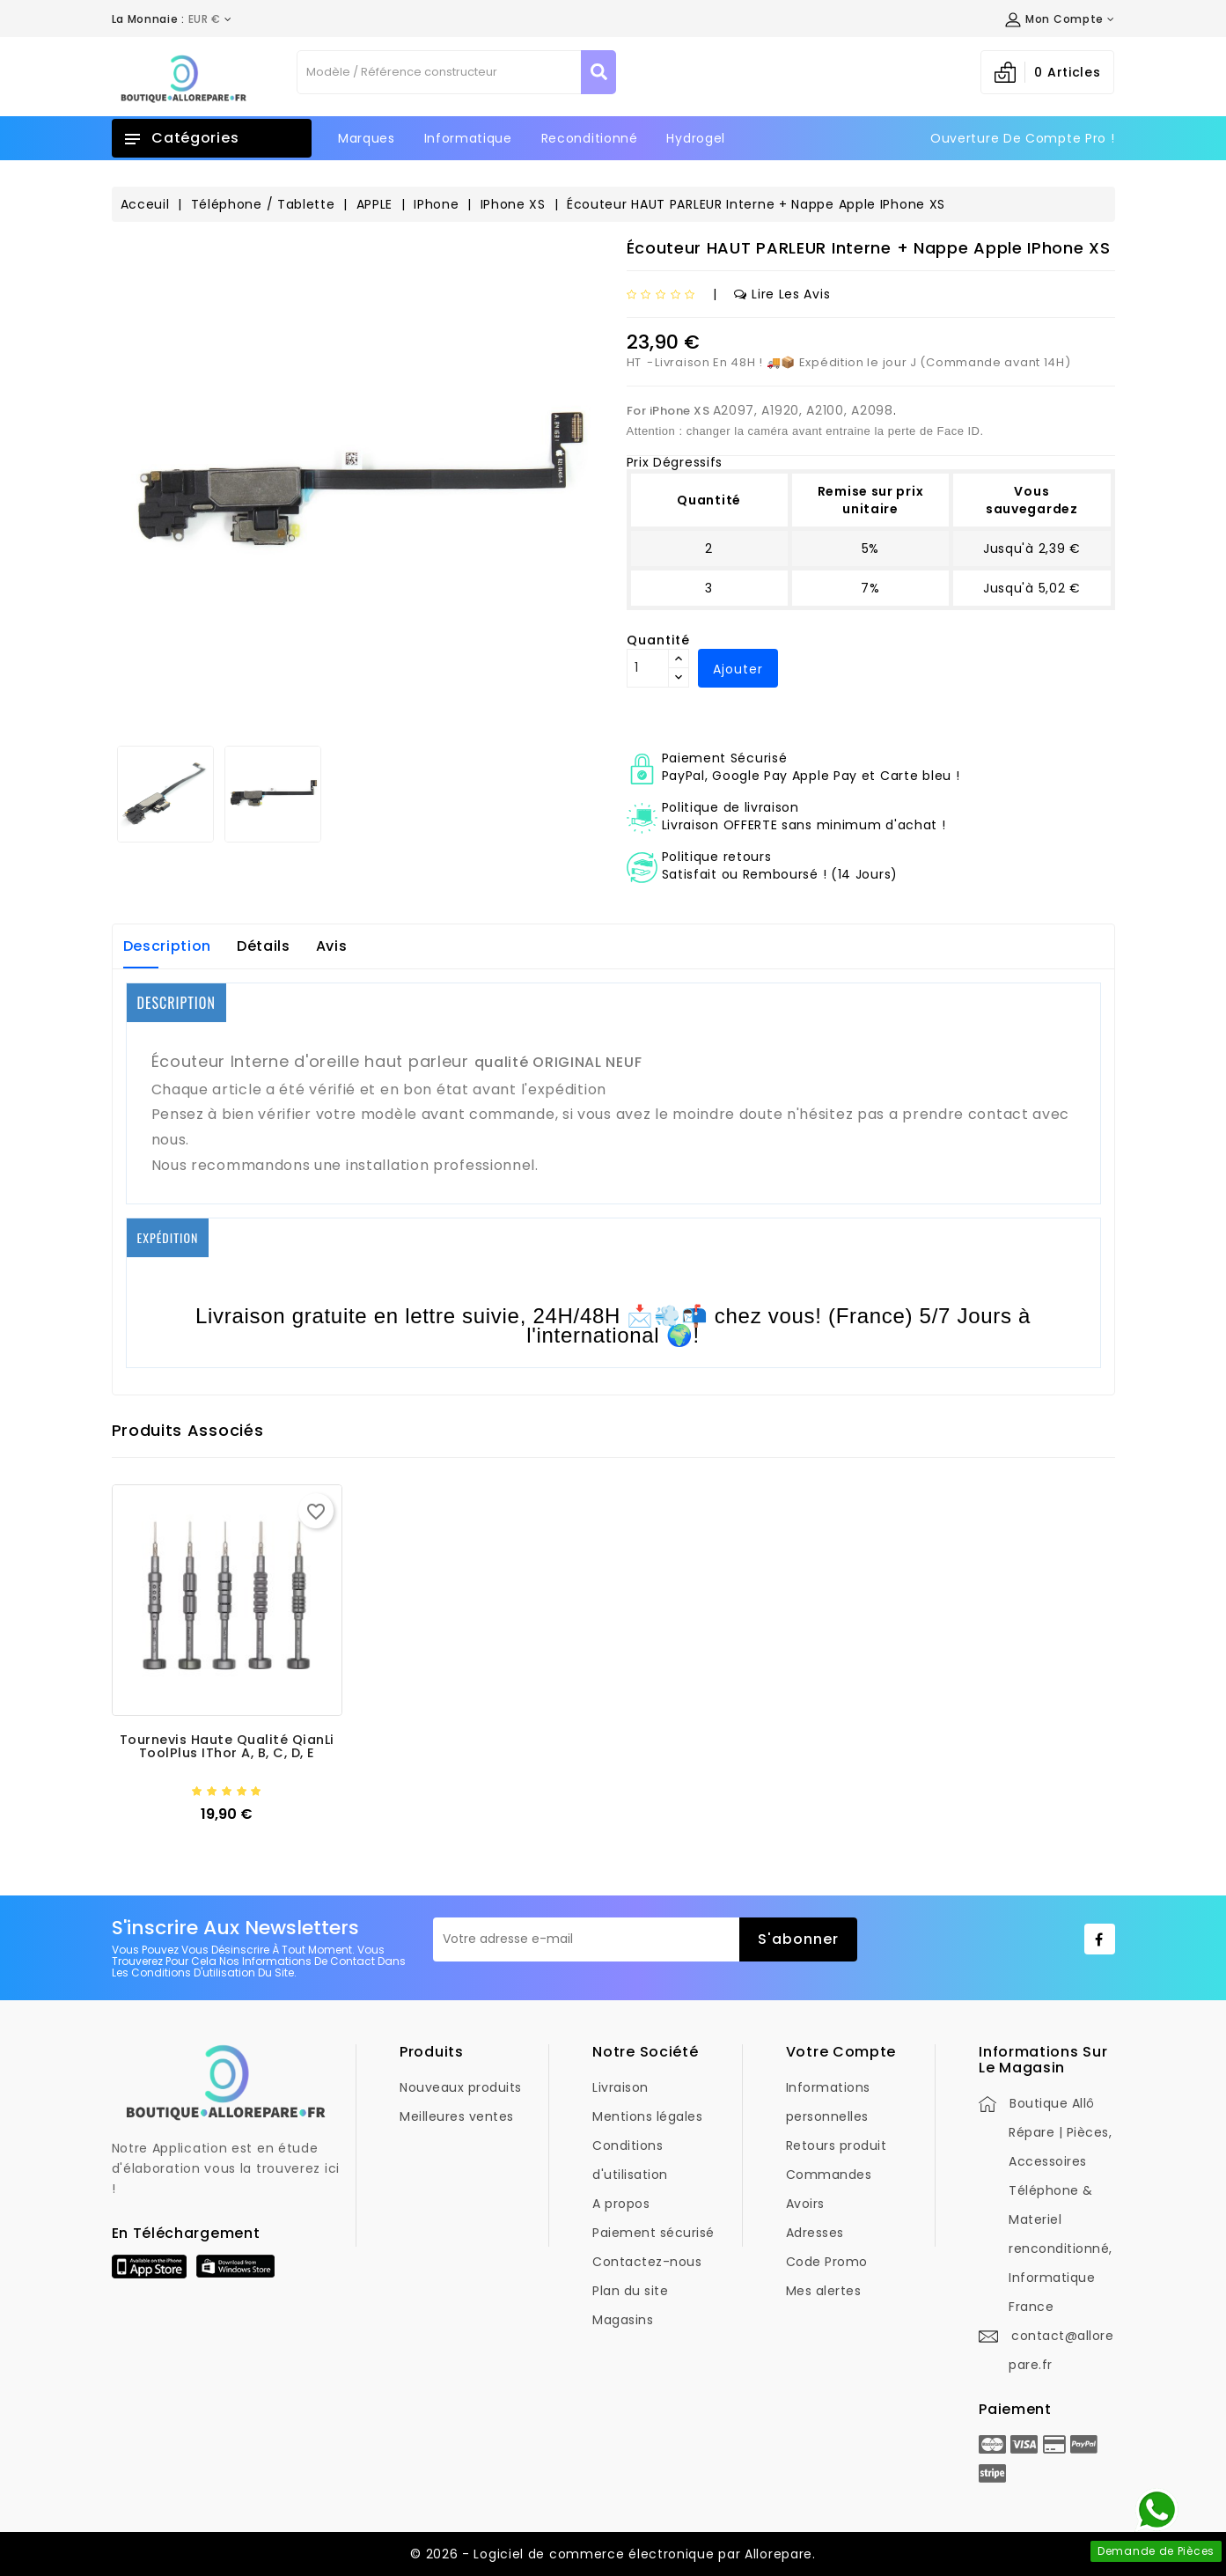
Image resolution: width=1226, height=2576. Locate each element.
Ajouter (738, 669)
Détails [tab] (263, 946)
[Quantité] (648, 668)
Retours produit (836, 2145)
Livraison (620, 2087)
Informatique (468, 138)
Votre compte (841, 2052)
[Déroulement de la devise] (172, 19)
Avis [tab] (332, 946)
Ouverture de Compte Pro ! (1022, 138)
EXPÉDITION (168, 1237)
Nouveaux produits (461, 2087)
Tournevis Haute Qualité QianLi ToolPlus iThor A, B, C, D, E (227, 1747)
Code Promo (827, 2262)
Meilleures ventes (457, 2116)
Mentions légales (647, 2116)
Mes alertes (824, 2291)
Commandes (829, 2174)
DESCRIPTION (176, 1002)
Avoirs (805, 2203)
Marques (366, 138)
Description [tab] (167, 946)
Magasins (622, 2320)
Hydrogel (695, 138)
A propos (621, 2203)
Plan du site (630, 2291)
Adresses (815, 2232)
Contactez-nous (646, 2262)
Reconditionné (589, 138)
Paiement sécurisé (653, 2232)
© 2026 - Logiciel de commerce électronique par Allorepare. (613, 2554)
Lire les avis (782, 294)
